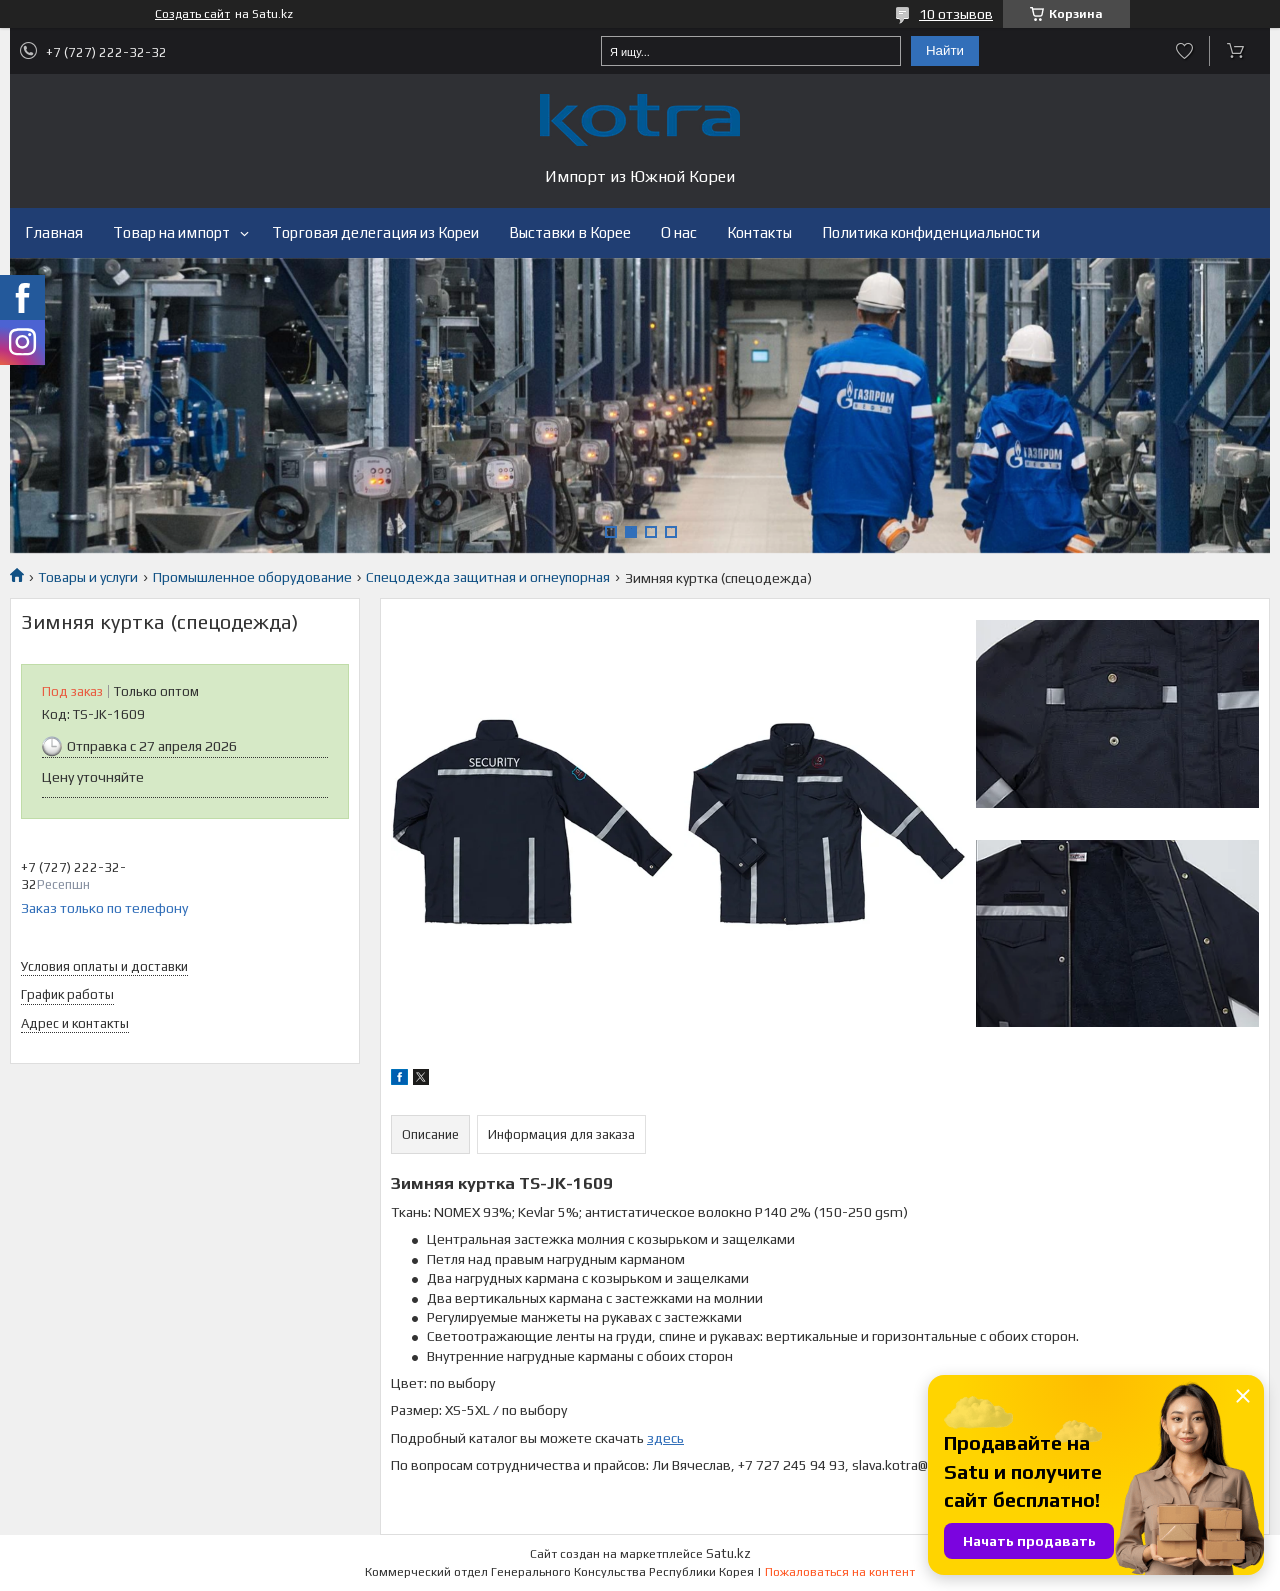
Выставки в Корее (570, 232)
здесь (665, 1438)
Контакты (759, 232)
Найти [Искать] (945, 50)
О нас (679, 232)
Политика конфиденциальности (931, 232)
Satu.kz (728, 1553)
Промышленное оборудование (252, 577)
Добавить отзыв (1184, 51)
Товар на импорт (171, 232)
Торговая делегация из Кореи (375, 232)
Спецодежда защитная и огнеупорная (488, 577)
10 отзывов (956, 14)
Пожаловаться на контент (840, 1572)
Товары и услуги (88, 577)
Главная (54, 232)
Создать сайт (192, 14)
